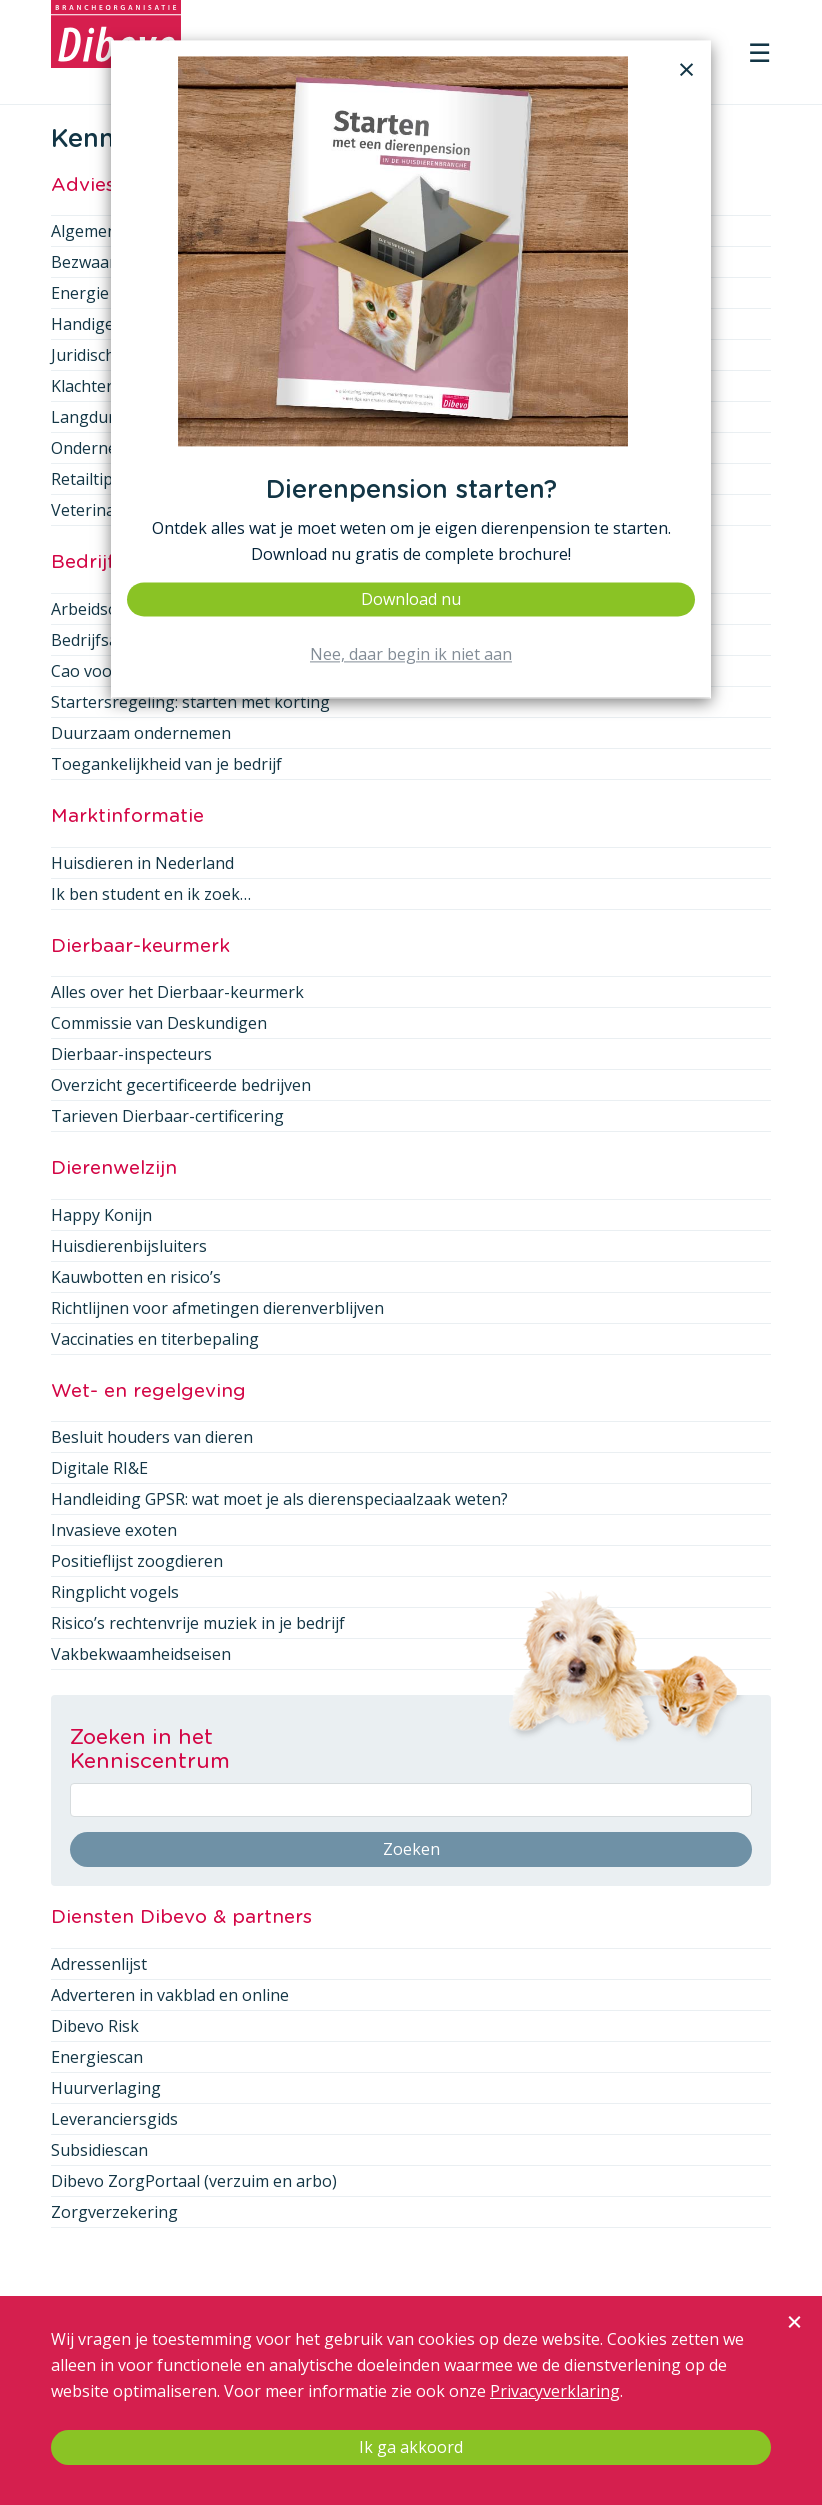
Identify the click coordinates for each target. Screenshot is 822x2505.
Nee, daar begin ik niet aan (411, 655)
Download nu (411, 599)
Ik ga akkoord (411, 2447)
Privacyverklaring (555, 2391)
